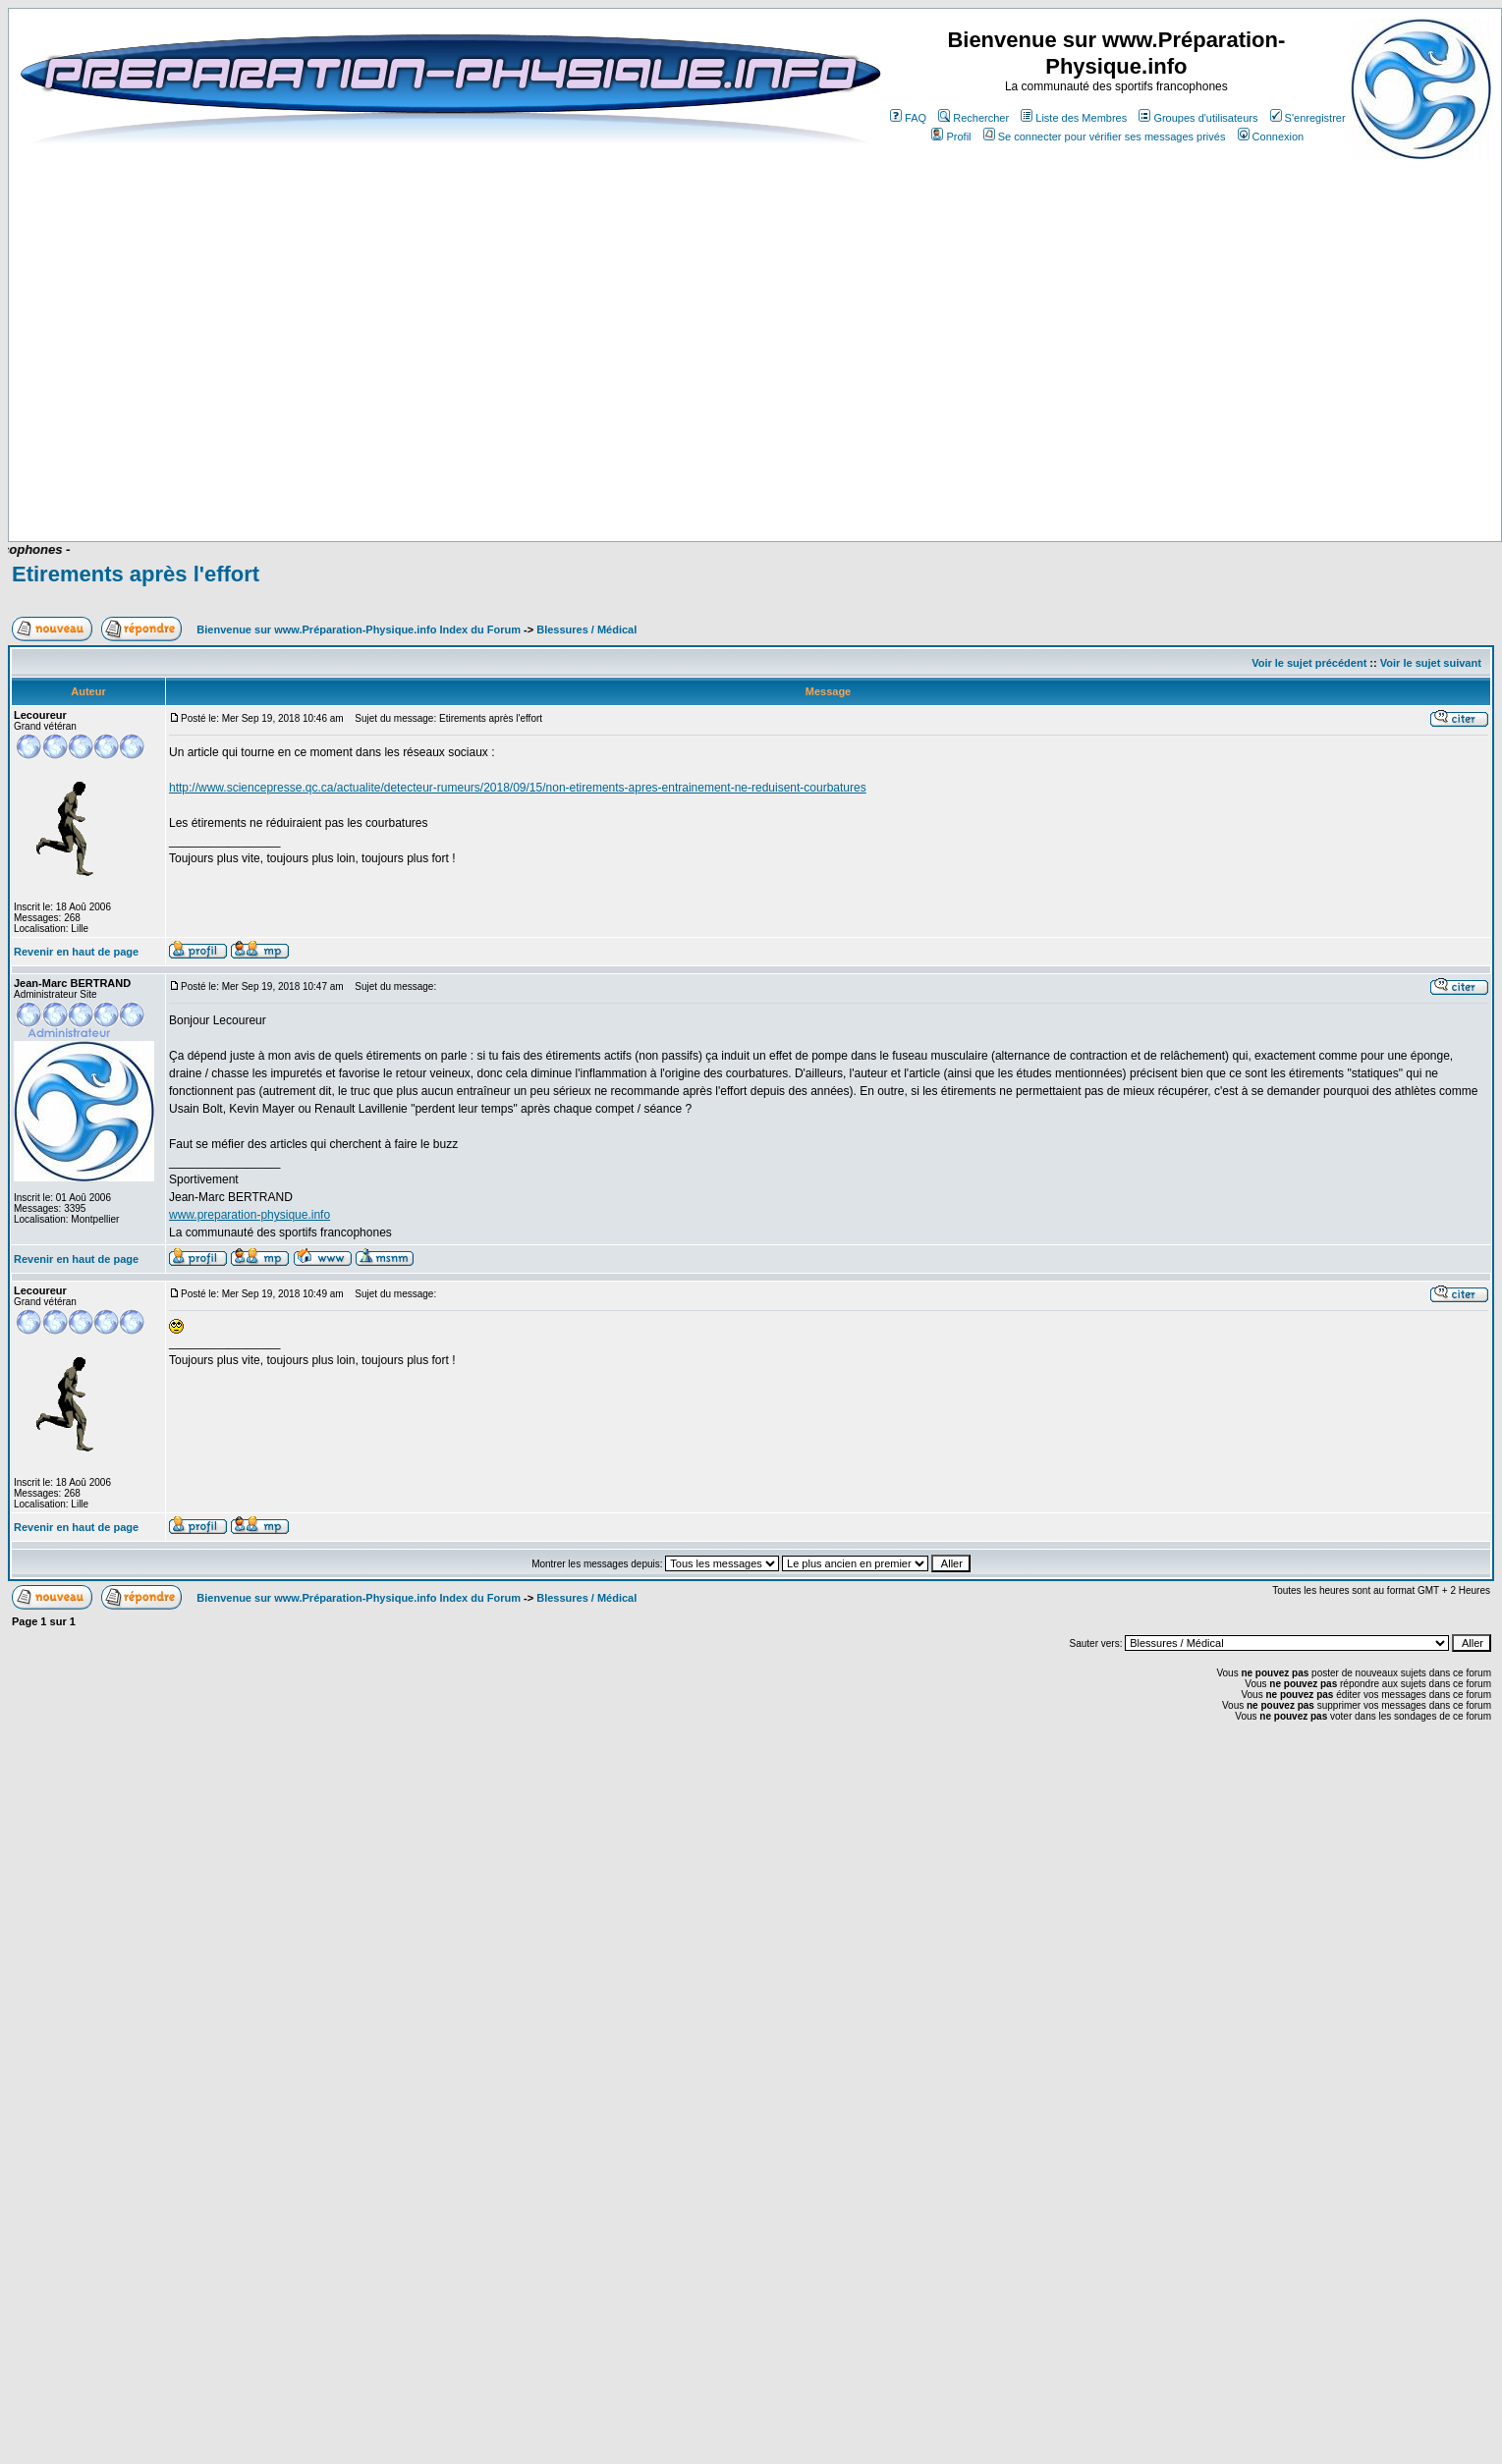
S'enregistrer (1308, 118)
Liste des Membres (1074, 118)
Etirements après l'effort (135, 574)
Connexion (1271, 136)
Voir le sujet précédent (1309, 663)
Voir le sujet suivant (1430, 663)
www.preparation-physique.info (249, 1215)
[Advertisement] (729, 483)
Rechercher (973, 118)
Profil (951, 136)
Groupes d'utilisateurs (1198, 118)
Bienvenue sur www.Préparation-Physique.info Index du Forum (358, 629)
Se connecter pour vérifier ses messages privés (1104, 136)
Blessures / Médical (586, 629)
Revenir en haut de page (76, 952)
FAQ (908, 118)
